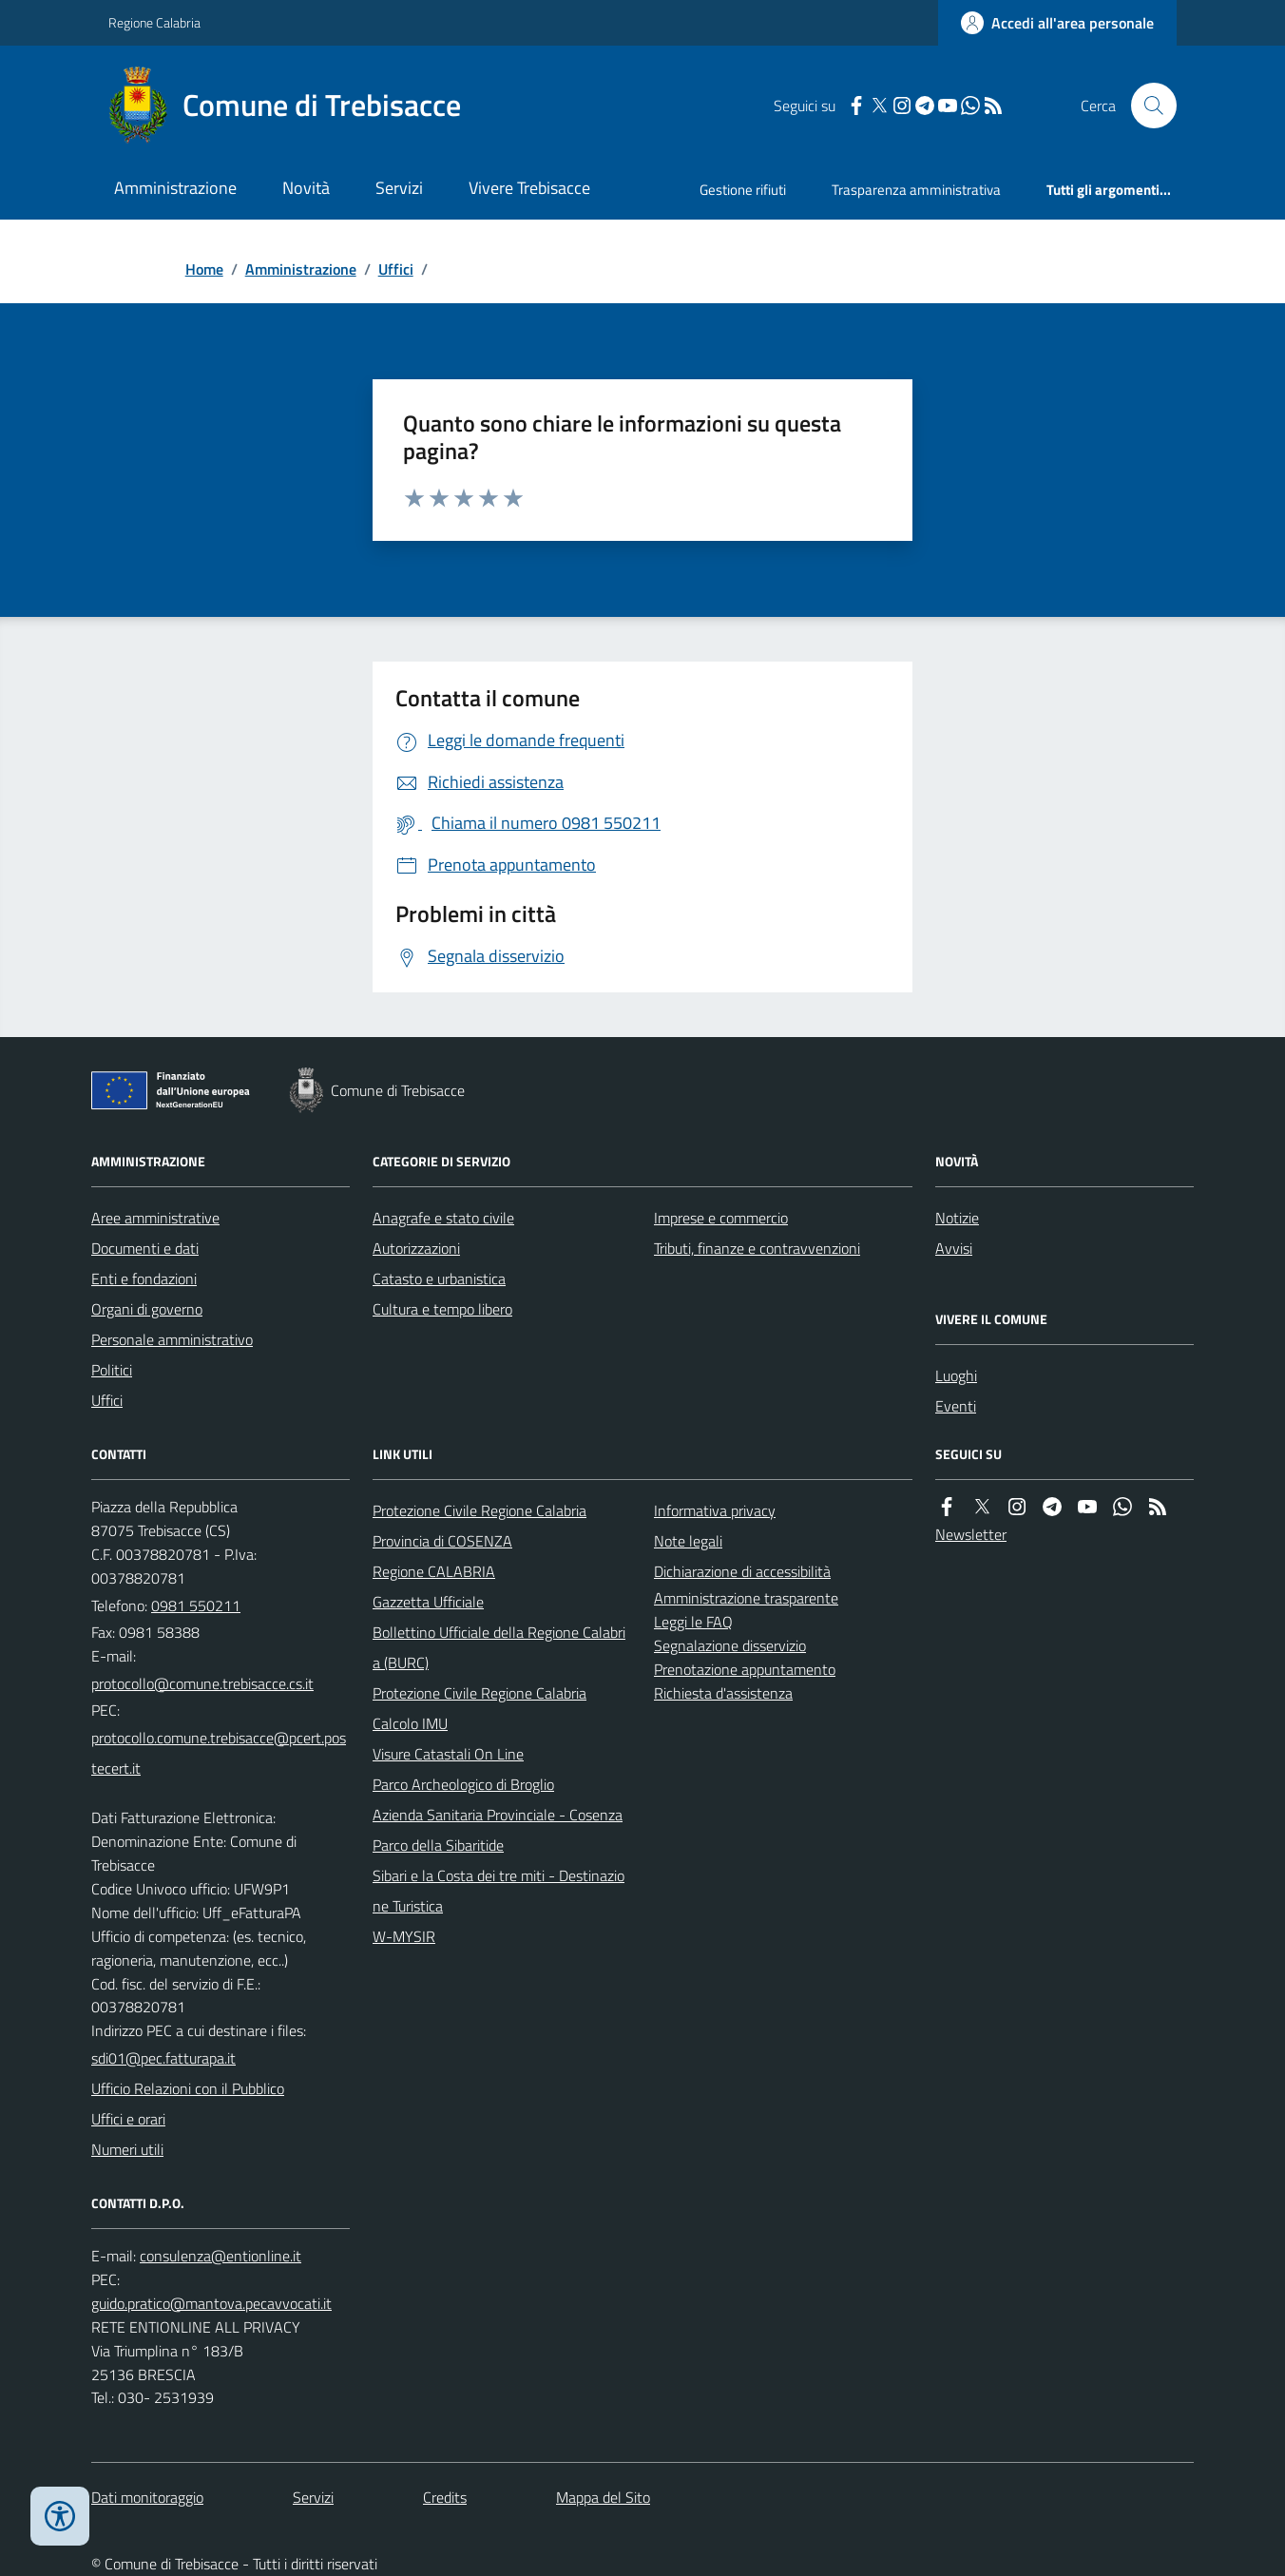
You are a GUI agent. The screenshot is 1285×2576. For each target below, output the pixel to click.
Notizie (957, 1217)
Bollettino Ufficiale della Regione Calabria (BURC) (499, 1647)
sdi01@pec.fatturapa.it (163, 2058)
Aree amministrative (155, 1217)
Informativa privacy (715, 1510)
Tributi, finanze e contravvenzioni (757, 1248)
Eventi (955, 1405)
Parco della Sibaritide (438, 1845)
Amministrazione (175, 188)
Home (204, 269)
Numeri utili (127, 2149)
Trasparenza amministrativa (916, 190)
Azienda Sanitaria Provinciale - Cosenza (498, 1814)
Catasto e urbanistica (439, 1278)
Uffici (395, 269)
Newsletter (971, 1534)
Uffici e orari (128, 2118)
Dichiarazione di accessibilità (742, 1571)
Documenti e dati (145, 1248)
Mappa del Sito (603, 2497)
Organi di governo (146, 1309)
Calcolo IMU (410, 1723)
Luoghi (956, 1375)
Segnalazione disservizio (730, 1645)
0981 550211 (195, 1605)
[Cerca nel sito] (1146, 105)
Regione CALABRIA (434, 1571)
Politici (111, 1369)
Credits (445, 2497)
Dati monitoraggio (147, 2497)
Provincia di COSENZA (442, 1540)
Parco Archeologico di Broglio (463, 1784)
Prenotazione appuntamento (744, 1669)
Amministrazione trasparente (746, 1597)
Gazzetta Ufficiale (428, 1601)
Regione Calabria (154, 22)
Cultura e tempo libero (442, 1309)
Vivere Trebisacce (529, 188)
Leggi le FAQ (693, 1621)
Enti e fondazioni (144, 1278)
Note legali (688, 1540)
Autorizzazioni (416, 1248)
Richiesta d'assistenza (723, 1693)
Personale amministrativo (172, 1339)
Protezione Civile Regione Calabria (479, 1510)
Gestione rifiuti (743, 190)
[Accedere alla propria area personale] (1057, 23)
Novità (306, 188)
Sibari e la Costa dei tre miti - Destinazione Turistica (498, 1890)
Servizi (399, 188)
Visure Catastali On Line (448, 1753)
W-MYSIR (404, 1936)
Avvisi (953, 1248)
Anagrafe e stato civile (443, 1217)
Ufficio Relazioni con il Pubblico (187, 2088)
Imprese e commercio (721, 1217)
